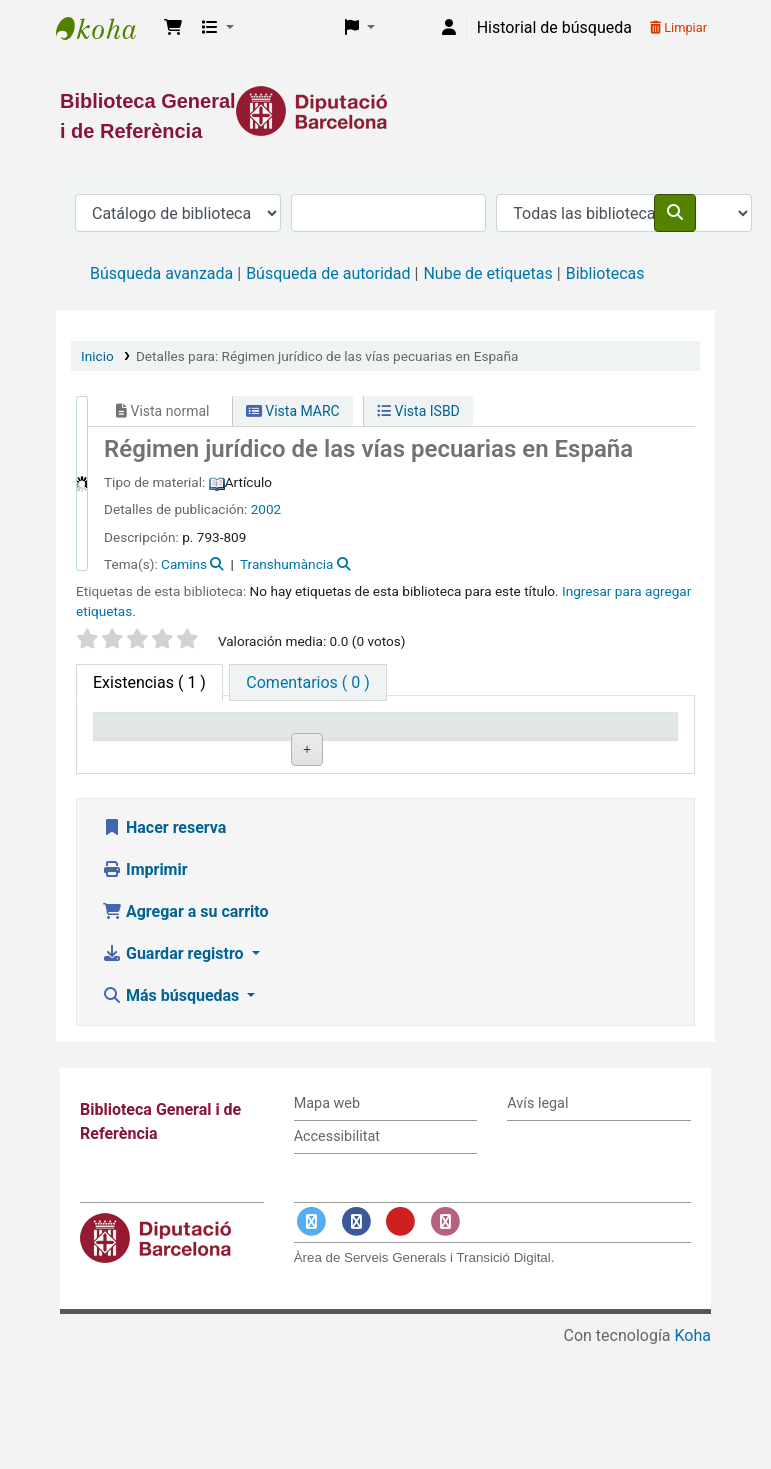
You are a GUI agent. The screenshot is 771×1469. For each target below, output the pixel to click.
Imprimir (145, 991)
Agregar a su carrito (185, 1033)
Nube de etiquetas (487, 273)
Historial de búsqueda (554, 27)
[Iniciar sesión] (449, 28)
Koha (693, 1456)
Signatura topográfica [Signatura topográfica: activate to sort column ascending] (377, 744)
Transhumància (287, 564)
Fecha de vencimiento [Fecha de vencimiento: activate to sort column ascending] (612, 744)
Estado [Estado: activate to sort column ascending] (478, 754)
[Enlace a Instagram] (445, 1343)
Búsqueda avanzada (161, 273)
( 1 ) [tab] (149, 682)
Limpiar (678, 27)
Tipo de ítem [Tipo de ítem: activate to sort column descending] (146, 754)
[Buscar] (675, 213)
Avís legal (537, 1225)
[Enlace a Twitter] (312, 1343)
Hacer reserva (164, 949)
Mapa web (327, 1225)
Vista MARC (293, 411)
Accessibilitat (337, 1257)
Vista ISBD (418, 411)
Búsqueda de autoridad (328, 273)
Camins (184, 564)
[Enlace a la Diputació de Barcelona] (385, 111)
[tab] (307, 682)
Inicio (97, 356)
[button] (173, 28)
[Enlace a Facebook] (356, 1343)
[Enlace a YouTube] (401, 1343)
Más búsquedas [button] (172, 1117)
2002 (266, 509)
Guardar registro (175, 1075)
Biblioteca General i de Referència (106, 28)
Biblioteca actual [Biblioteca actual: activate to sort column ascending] (255, 744)
